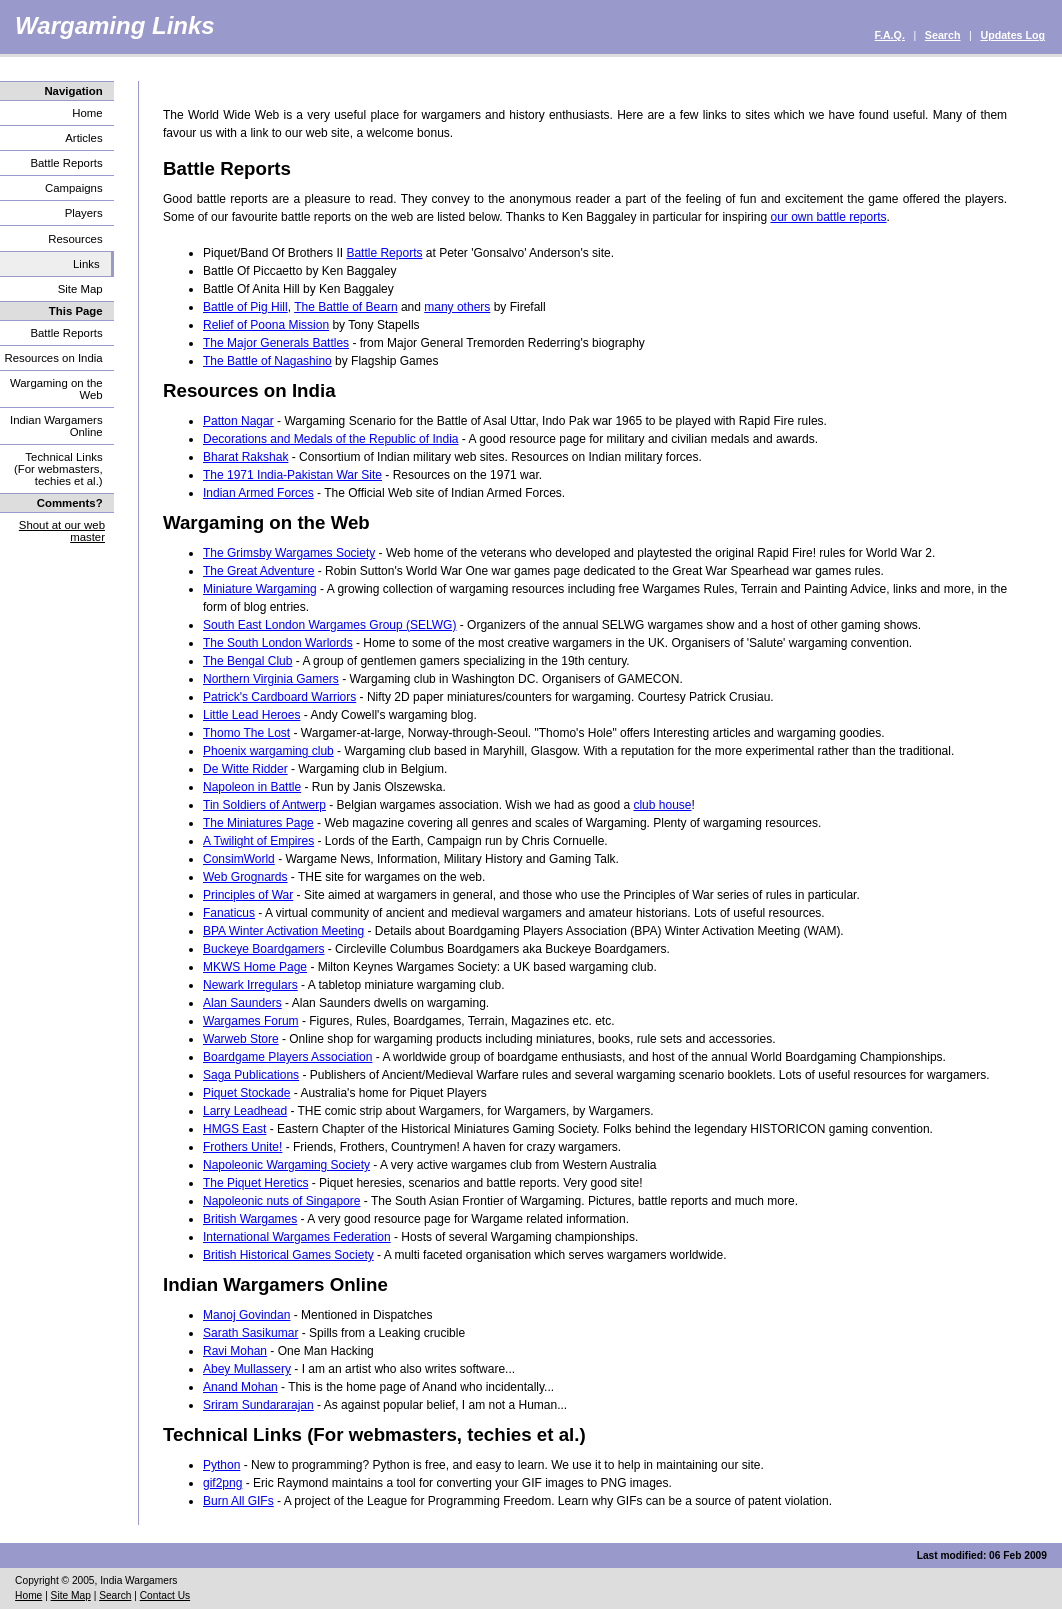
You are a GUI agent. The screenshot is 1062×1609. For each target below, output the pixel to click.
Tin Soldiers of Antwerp (264, 805)
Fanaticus (229, 913)
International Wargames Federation (297, 1237)
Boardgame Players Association (287, 1057)
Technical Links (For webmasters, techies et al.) (58, 469)
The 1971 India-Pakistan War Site (292, 475)
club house (662, 805)
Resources (75, 239)
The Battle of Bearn (345, 307)
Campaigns (74, 188)
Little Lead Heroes (251, 715)
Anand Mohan (240, 1387)
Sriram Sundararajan (258, 1405)
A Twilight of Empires (258, 841)
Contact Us (165, 1595)
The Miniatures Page (258, 823)
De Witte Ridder (245, 769)
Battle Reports (66, 163)
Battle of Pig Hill (245, 307)
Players (84, 213)
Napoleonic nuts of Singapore (281, 1201)
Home (87, 113)
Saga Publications (251, 1075)
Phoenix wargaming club (268, 751)
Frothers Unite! (242, 1147)
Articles (83, 138)
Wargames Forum (251, 1021)
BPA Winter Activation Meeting (283, 931)
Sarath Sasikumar (250, 1333)
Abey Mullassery (247, 1369)
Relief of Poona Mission (266, 325)
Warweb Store (241, 1039)
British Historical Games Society (288, 1255)
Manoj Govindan (246, 1315)
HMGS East (234, 1129)
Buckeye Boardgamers (263, 949)
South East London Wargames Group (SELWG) (329, 625)
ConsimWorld (239, 859)
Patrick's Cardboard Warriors (279, 697)
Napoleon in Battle (252, 787)
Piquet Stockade (246, 1093)
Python (221, 1465)
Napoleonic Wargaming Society (286, 1165)
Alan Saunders (242, 1003)
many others (457, 307)
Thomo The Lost (246, 733)
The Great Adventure (258, 571)
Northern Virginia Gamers (271, 679)
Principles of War (248, 895)
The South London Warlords (278, 643)
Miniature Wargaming (260, 589)
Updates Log (1012, 35)
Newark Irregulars (250, 985)
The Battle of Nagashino (267, 361)
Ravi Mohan (235, 1351)
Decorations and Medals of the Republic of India (331, 439)
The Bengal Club (247, 661)
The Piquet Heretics (255, 1183)
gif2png (222, 1483)
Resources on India (53, 358)
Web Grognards (245, 877)
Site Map (80, 289)
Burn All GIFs (238, 1501)
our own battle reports (828, 217)
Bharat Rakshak (245, 457)
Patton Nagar (238, 421)
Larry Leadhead (245, 1111)
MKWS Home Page (255, 967)
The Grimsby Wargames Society (289, 553)
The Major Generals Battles (276, 343)
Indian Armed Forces (258, 493)
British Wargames (250, 1219)
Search (943, 35)
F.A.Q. (890, 35)
